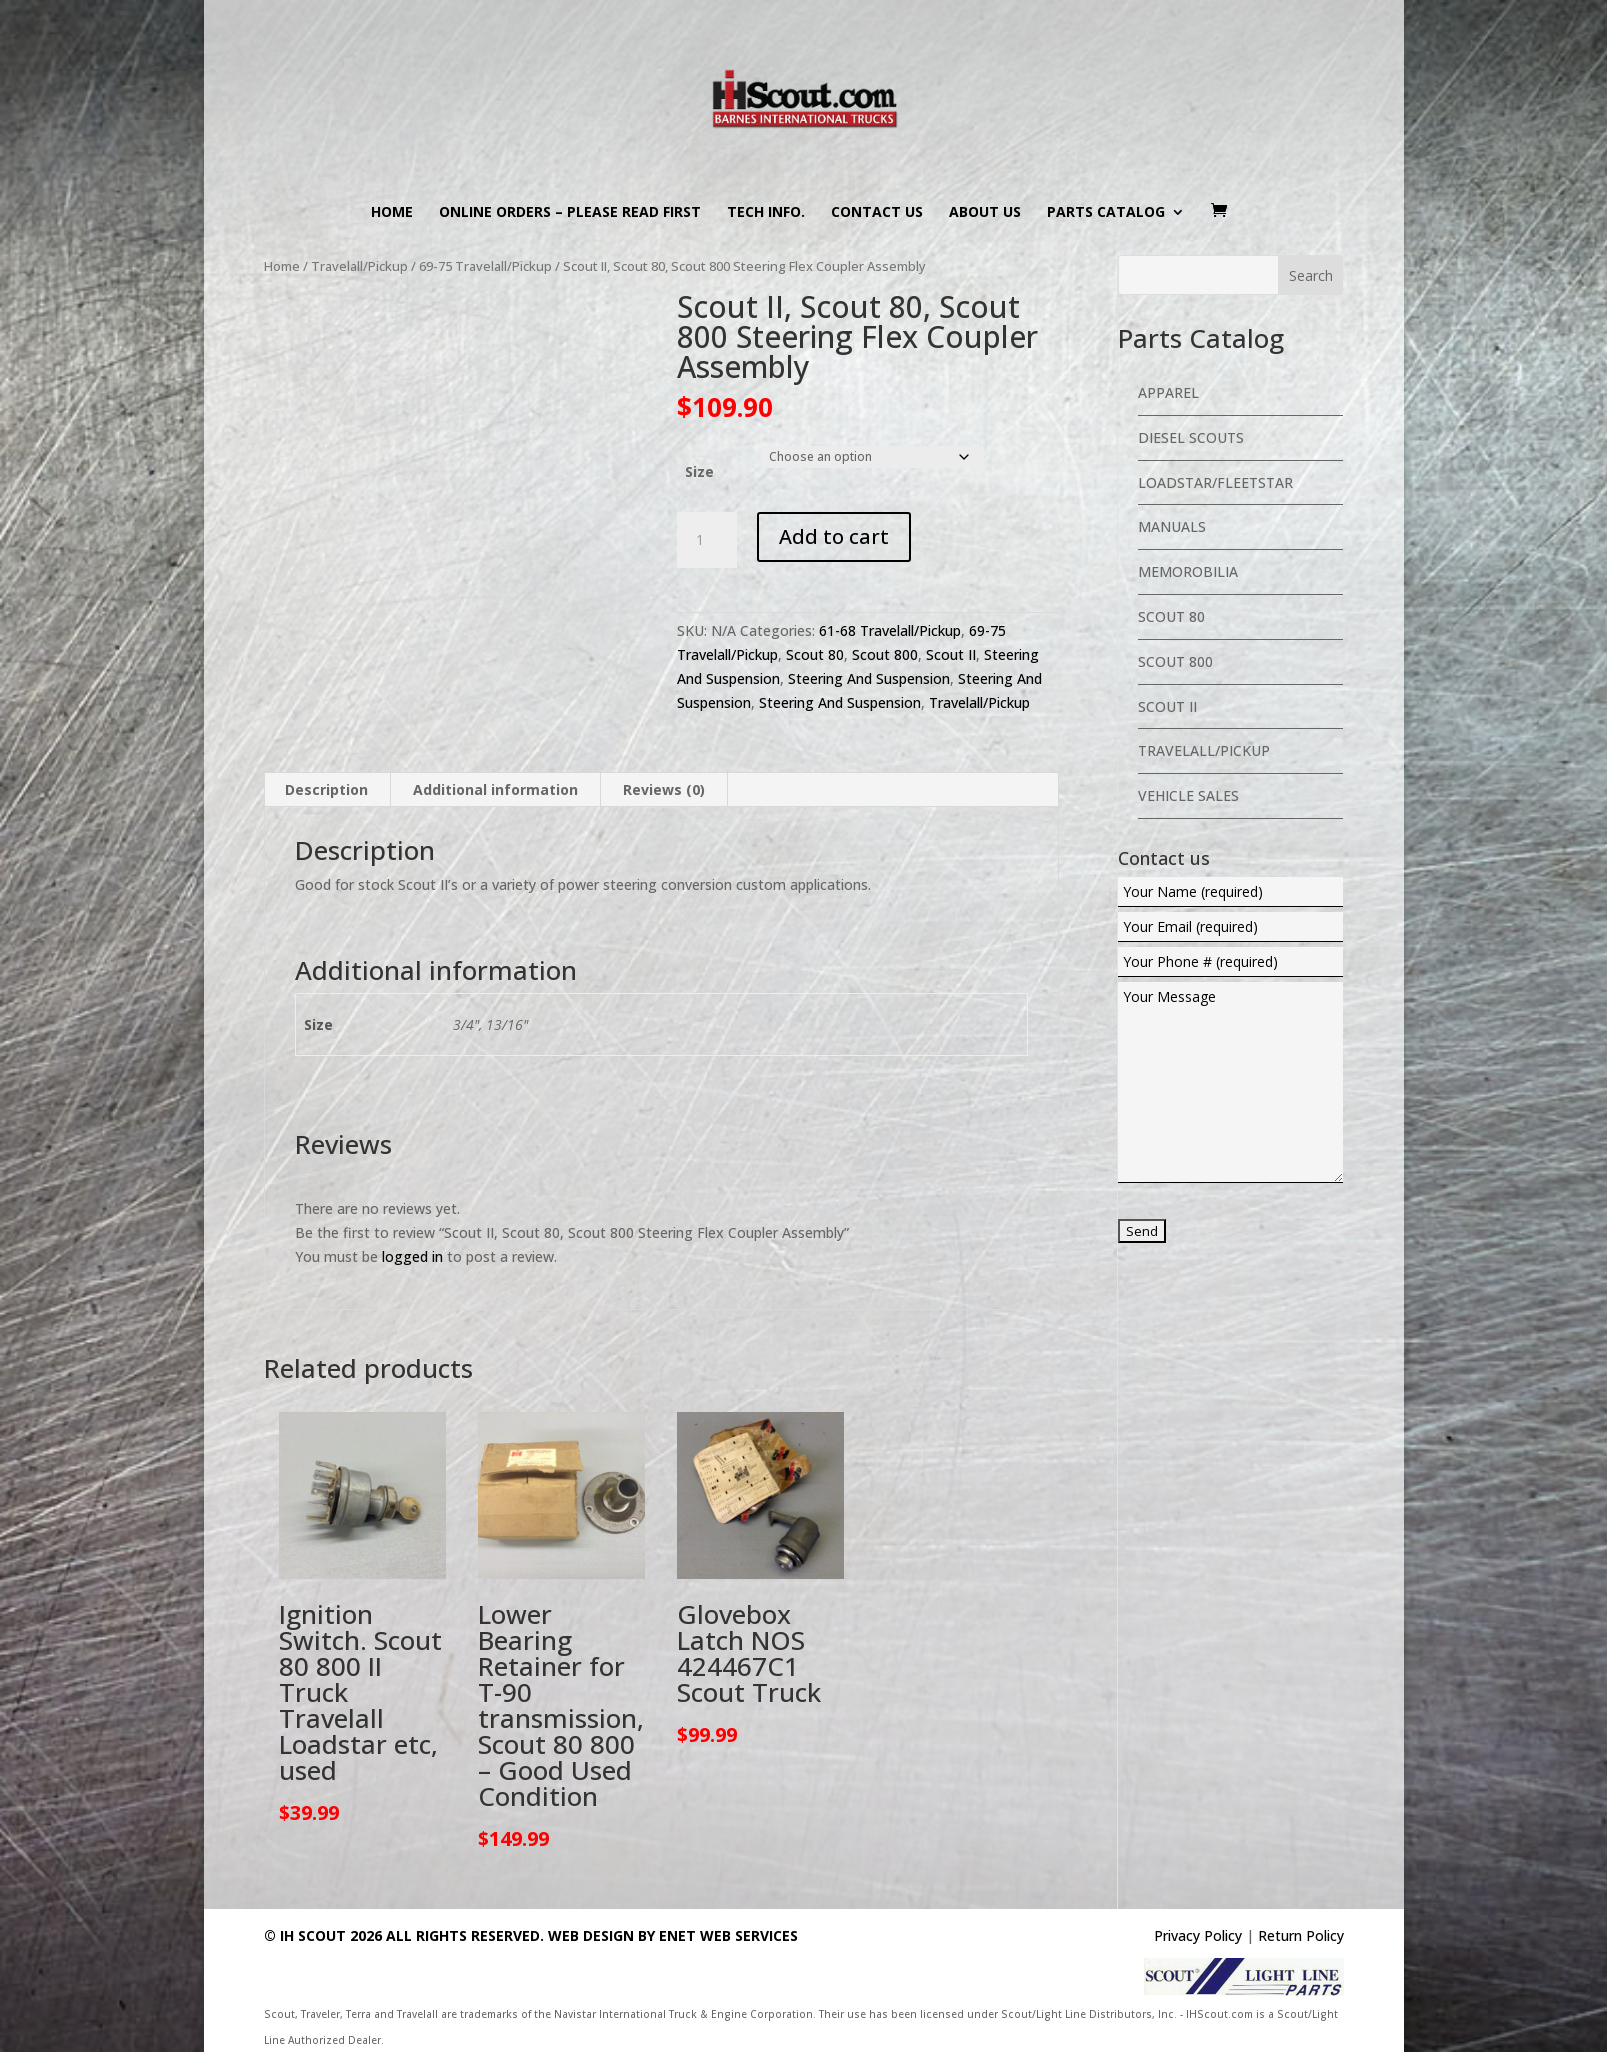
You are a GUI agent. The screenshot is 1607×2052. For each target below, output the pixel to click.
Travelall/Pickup (359, 266)
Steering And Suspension (869, 678)
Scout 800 (885, 654)
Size (699, 471)
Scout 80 (815, 654)
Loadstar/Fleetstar (1215, 482)
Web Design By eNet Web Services (673, 1935)
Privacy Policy (1198, 1935)
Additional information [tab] (495, 789)
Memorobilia (1188, 571)
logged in (412, 1256)
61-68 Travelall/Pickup (890, 630)
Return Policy (1301, 1935)
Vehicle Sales (1188, 795)
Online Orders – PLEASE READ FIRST (570, 213)
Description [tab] (326, 789)
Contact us (877, 213)
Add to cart (834, 536)
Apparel (1168, 392)
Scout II (951, 654)
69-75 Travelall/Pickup (485, 266)
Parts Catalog (1106, 213)
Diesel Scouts (1191, 437)
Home (392, 213)
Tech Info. (766, 213)
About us (985, 213)
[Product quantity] (707, 540)
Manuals (1172, 526)
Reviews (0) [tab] (664, 789)
